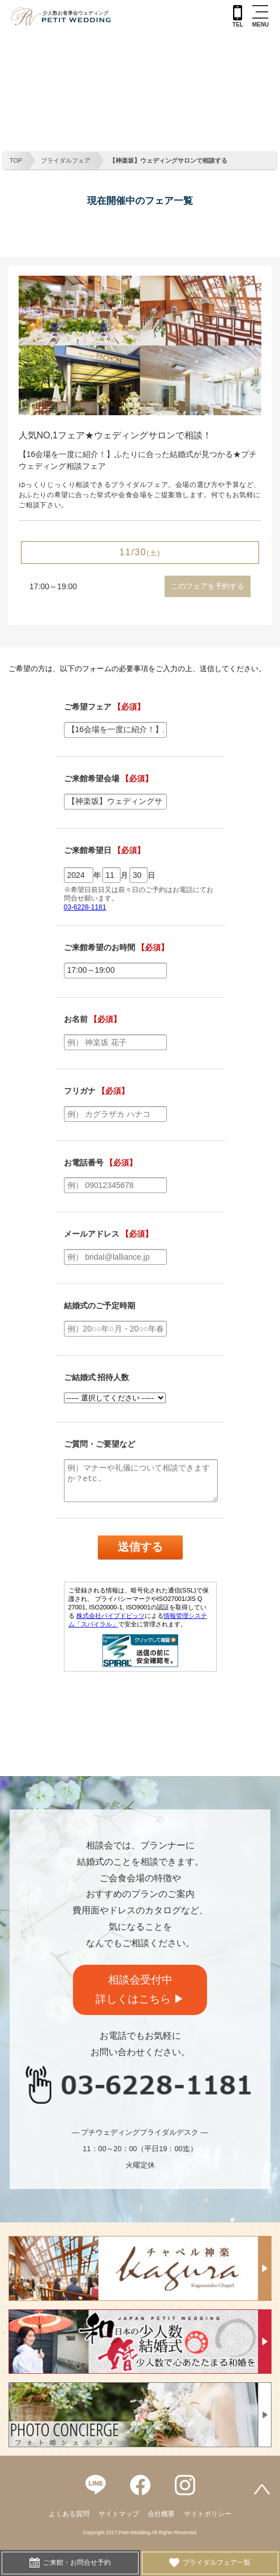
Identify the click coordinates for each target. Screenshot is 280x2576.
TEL (237, 16)
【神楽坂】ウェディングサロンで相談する (168, 160)
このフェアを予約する (207, 586)
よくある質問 (69, 2513)
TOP (16, 160)
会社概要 (161, 2513)
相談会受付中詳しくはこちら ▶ (140, 1989)
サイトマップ (118, 2513)
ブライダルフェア (66, 160)
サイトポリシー (207, 2513)
